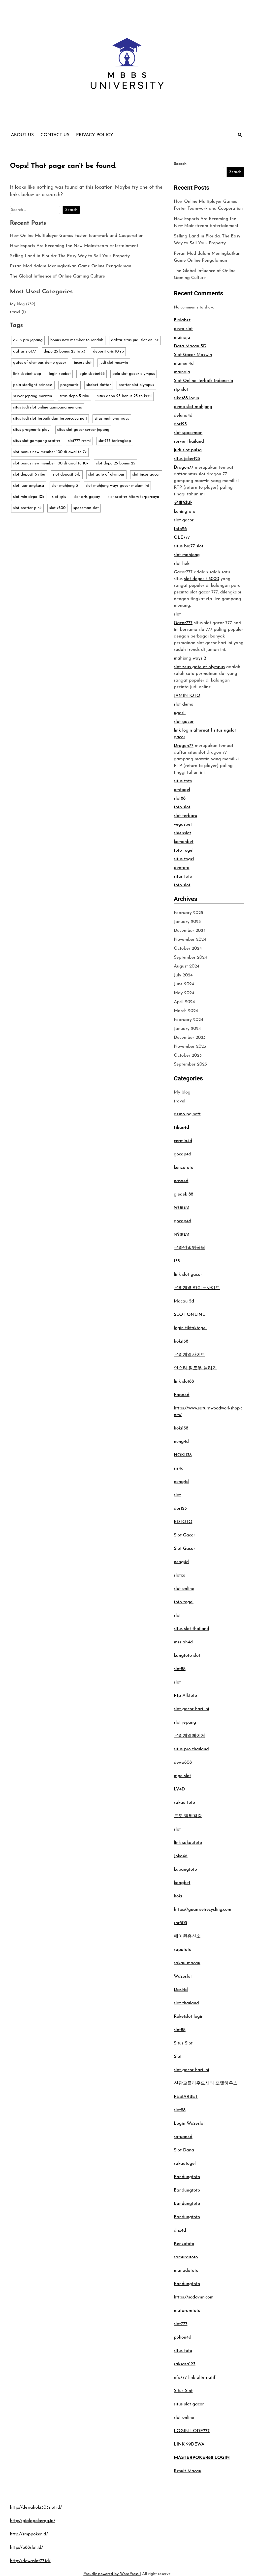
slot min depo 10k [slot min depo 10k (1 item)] (28, 497)
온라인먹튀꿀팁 (189, 1240)
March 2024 (186, 1006)
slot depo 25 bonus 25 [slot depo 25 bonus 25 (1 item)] (115, 463)
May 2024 (184, 988)
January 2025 (187, 919)
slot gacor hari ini (191, 1702)
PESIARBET (186, 2089)
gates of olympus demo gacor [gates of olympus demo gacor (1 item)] (39, 363)
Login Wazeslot (189, 2116)
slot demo (183, 702)
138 (177, 1254)
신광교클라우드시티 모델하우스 (206, 2076)
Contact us (54, 135)
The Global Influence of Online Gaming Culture (57, 276)
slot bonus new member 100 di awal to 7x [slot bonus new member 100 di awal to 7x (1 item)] (50, 452)
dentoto (182, 865)
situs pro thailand (191, 1742)
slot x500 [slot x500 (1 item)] (57, 508)
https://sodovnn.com (194, 2290)
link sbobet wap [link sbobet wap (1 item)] (27, 374)
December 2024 (190, 928)
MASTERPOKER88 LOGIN (202, 2450)
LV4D (179, 1782)
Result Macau (187, 2464)
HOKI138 (183, 1448)
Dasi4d (181, 1982)
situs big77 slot (188, 544)
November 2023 (190, 1040)
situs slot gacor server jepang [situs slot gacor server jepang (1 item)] (83, 430)
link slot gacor (188, 1267)
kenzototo (183, 1160)
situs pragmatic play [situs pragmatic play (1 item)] (31, 430)
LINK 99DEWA (189, 2437)
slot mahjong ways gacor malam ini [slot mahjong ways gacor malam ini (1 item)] (117, 486)
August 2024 (186, 962)
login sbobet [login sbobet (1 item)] (60, 374)
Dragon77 (183, 465)
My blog (17, 304)
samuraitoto (186, 2250)
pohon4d (182, 2330)
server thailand (189, 439)
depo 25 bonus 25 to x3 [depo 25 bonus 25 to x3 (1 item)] (64, 352)
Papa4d (182, 1387)
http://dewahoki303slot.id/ (36, 2500)
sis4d (179, 1461)
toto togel (183, 848)
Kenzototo (184, 2236)
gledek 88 (183, 1187)
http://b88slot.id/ (26, 2540)
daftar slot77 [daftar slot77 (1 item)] (24, 352)
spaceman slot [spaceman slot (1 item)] (86, 508)
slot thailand (186, 1996)
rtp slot (181, 387)
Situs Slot (183, 2036)
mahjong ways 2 (190, 656)
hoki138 (181, 1334)
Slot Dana (184, 2143)
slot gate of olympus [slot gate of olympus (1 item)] (106, 475)
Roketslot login (188, 2009)
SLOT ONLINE (189, 1307)
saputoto (182, 1942)
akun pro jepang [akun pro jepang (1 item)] (28, 340)
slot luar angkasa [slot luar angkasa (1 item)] (28, 486)
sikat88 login (186, 396)
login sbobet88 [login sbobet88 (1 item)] (91, 374)
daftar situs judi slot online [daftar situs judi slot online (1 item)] (135, 340)
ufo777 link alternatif (195, 2370)
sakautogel (185, 2156)
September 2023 (190, 1058)
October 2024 (188, 945)
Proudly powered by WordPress (111, 2567)
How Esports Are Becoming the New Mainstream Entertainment (74, 246)
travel (15, 312)
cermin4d (183, 1133)
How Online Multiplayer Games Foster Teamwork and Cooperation (77, 236)
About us (22, 135)
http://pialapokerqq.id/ (32, 2513)
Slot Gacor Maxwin (193, 352)
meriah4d (183, 1635)
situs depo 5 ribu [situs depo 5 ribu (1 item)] (74, 396)
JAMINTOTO (187, 693)
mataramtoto (187, 2303)
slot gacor (184, 518)
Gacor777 (183, 620)
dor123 (180, 422)
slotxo (179, 1568)
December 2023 (190, 1032)
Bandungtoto (187, 2170)
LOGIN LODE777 (192, 2424)
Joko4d (181, 1849)
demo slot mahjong (193, 404)
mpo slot (182, 1768)
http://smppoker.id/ (29, 2527)
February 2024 (188, 1014)
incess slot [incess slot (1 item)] (83, 363)
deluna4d (183, 413)
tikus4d (181, 1120)
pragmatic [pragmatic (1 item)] (69, 385)
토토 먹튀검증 (188, 1809)
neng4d (181, 1434)
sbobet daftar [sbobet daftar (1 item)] (98, 385)
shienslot (182, 831)
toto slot (182, 805)
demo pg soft (187, 1107)
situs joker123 (187, 456)
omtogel (182, 787)
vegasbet (183, 822)
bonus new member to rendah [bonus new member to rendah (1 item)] (76, 340)
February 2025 (188, 910)
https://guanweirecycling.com (202, 1902)
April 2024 (184, 997)
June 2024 (184, 980)
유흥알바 (183, 500)
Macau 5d (184, 1294)
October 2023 (188, 1049)
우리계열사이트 (189, 1347)
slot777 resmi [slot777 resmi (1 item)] (79, 441)
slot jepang (185, 1715)
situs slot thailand (191, 1621)
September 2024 (190, 954)
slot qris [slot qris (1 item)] (59, 497)
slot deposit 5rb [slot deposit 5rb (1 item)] (66, 475)
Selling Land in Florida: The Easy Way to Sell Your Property (70, 256)
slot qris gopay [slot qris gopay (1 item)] (87, 497)
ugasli (180, 711)
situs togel (184, 857)
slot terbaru (185, 813)
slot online (184, 1581)
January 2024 (187, 1023)
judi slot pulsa (188, 448)
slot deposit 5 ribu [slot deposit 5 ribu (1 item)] (29, 475)
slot (177, 612)
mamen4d (184, 361)
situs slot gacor (189, 2397)
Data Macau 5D (190, 344)
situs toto (183, 779)
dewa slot (183, 326)
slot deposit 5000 (201, 576)
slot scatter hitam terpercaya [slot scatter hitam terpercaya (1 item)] (133, 497)
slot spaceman (188, 430)
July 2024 (183, 971)
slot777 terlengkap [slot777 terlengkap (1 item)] (114, 441)
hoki (178, 1889)
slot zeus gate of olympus (199, 665)
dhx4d (180, 2223)
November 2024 (190, 936)
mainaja (182, 335)
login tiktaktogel (190, 1321)
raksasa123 (184, 2357)
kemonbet (183, 839)
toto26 (180, 526)
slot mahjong (187, 552)
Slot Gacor (184, 1528)
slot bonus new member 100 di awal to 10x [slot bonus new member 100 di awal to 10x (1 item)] (50, 463)
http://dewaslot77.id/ (30, 2553)
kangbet (182, 1875)
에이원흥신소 (187, 1929)
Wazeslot (183, 1969)
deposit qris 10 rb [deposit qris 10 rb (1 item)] (108, 352)
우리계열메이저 (189, 1728)
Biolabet (182, 318)
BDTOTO (183, 1514)
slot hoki (182, 561)
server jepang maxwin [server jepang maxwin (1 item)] (32, 396)
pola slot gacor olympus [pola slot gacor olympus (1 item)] (133, 374)
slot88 (180, 796)
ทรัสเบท (181, 1200)
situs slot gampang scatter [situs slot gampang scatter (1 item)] (36, 441)
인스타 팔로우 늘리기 (195, 1361)
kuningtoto (184, 509)
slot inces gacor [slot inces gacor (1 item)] (146, 475)
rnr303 (180, 1915)
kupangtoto (185, 1862)
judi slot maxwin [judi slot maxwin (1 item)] (113, 363)
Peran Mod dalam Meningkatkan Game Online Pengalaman (70, 266)
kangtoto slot (187, 1648)
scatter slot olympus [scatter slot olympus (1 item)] (136, 385)
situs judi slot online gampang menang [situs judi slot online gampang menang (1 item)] (47, 407)
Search (180, 164)
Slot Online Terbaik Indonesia (203, 378)
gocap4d (182, 1147)
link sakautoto (188, 1835)
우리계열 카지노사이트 (197, 1280)
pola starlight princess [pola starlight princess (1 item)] (33, 385)
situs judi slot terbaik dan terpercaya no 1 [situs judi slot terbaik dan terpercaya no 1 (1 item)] (50, 419)
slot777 (181, 2317)
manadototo (186, 2263)
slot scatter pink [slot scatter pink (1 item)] (27, 508)
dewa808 (183, 1755)
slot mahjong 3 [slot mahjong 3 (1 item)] (65, 486)
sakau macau (187, 1956)
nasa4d (181, 1174)
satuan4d (183, 2129)
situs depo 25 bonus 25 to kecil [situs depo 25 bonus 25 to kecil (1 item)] (124, 396)
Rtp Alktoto (185, 1688)
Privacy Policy (94, 135)
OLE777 (182, 535)
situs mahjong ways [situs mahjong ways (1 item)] (112, 419)
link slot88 (184, 1374)
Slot (178, 2049)
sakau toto (184, 1795)
